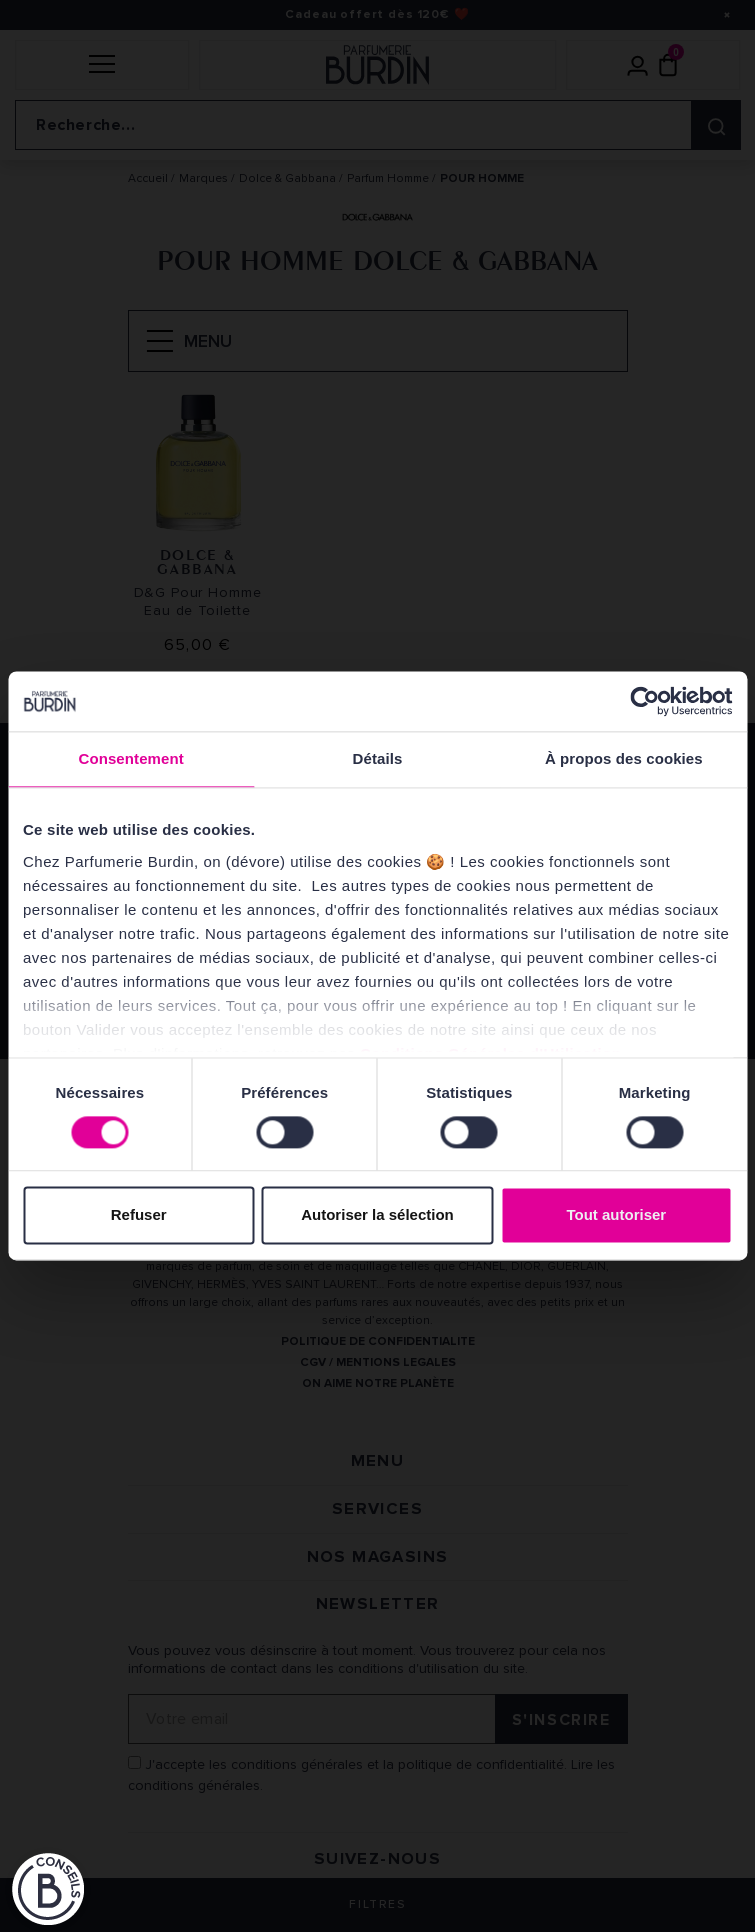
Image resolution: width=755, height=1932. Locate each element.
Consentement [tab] (130, 758)
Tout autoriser (616, 1215)
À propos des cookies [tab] (624, 758)
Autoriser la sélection (377, 1215)
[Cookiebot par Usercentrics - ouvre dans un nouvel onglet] (644, 701)
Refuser (139, 1215)
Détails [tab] (378, 758)
